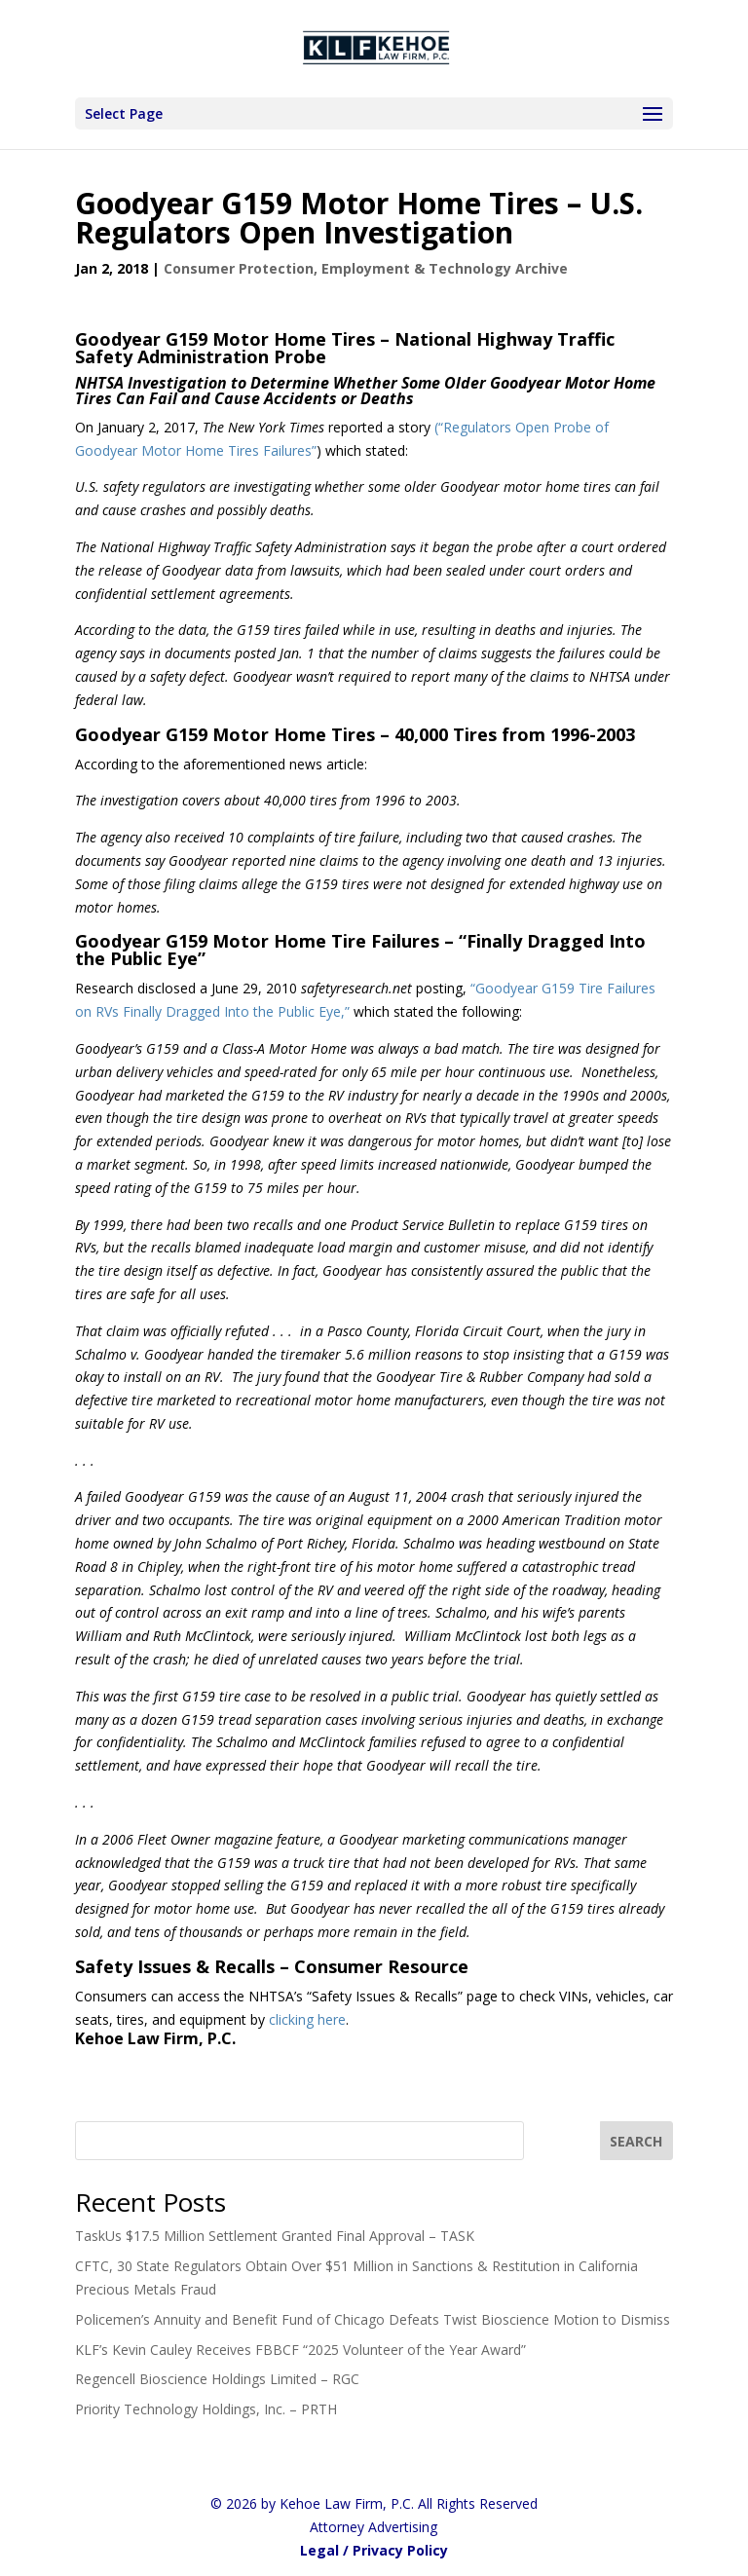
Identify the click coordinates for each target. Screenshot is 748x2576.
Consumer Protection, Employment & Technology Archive (366, 268)
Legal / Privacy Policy (374, 2550)
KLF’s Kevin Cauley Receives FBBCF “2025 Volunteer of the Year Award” (300, 2349)
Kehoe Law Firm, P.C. (155, 2038)
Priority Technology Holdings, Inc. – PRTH (206, 2409)
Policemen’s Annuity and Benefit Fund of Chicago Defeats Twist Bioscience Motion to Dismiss (372, 2319)
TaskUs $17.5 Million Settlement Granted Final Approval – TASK (274, 2235)
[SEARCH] (637, 2140)
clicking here (307, 2019)
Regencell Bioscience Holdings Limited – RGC (217, 2379)
